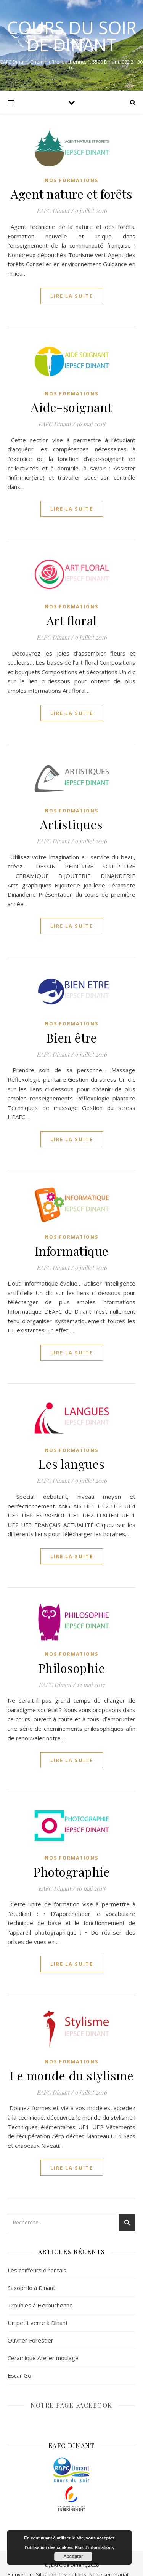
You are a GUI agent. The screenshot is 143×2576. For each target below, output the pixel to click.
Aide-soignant (71, 407)
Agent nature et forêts (71, 193)
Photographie (71, 1871)
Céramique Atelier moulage (43, 2358)
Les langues (71, 1463)
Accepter (73, 2556)
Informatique (72, 1250)
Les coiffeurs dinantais (37, 2270)
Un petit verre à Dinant (38, 2323)
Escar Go (19, 2375)
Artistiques (71, 824)
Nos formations (71, 180)
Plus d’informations (94, 2547)
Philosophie (71, 1668)
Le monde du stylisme (71, 2075)
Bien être (71, 1037)
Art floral (72, 620)
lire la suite (71, 296)
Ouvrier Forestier (30, 2340)
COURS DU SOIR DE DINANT (72, 36)
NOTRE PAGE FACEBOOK (71, 2405)
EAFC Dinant (53, 210)
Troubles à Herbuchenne (40, 2305)
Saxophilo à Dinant (31, 2287)
